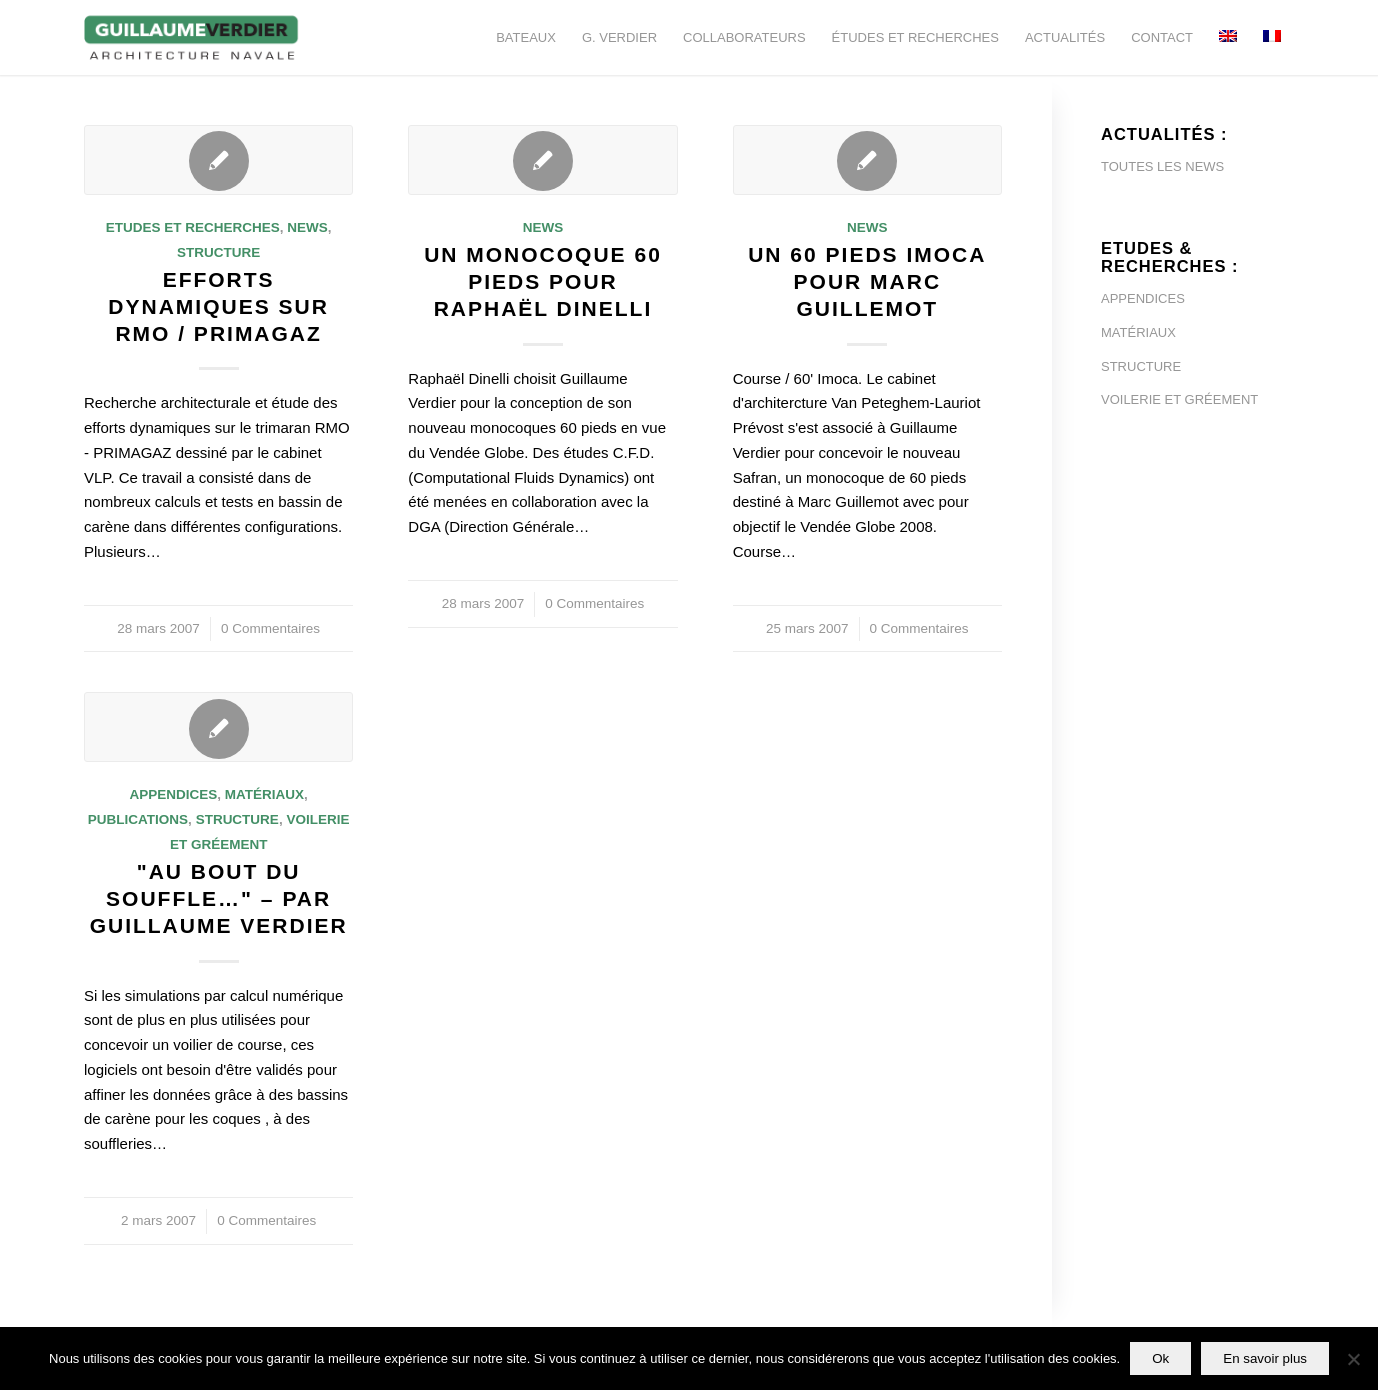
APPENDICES (1143, 298)
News (307, 227)
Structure (218, 252)
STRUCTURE (1141, 366)
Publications (138, 819)
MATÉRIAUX (1138, 332)
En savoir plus (1265, 1358)
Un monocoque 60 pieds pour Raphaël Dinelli (543, 282)
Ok (1160, 1358)
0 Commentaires (270, 628)
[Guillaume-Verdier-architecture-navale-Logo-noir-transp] (192, 37)
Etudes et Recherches (193, 227)
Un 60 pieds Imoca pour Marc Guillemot (867, 282)
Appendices (173, 794)
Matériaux (264, 794)
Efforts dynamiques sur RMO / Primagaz (218, 307)
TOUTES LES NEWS (1162, 166)
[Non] (1353, 1359)
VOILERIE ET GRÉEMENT (1179, 399)
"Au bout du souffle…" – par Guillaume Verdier (219, 899)
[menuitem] (526, 37)
